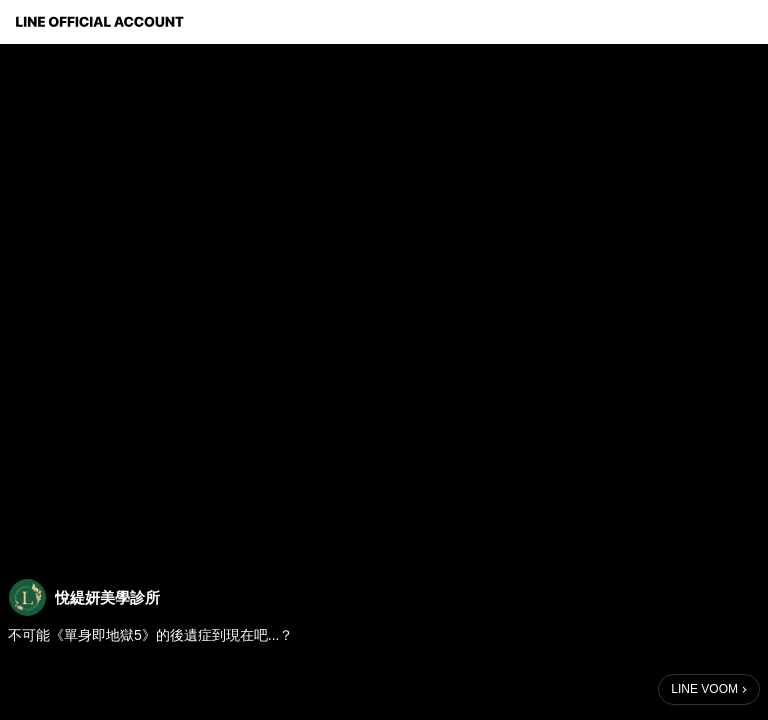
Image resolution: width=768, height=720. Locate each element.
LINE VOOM (704, 689)
